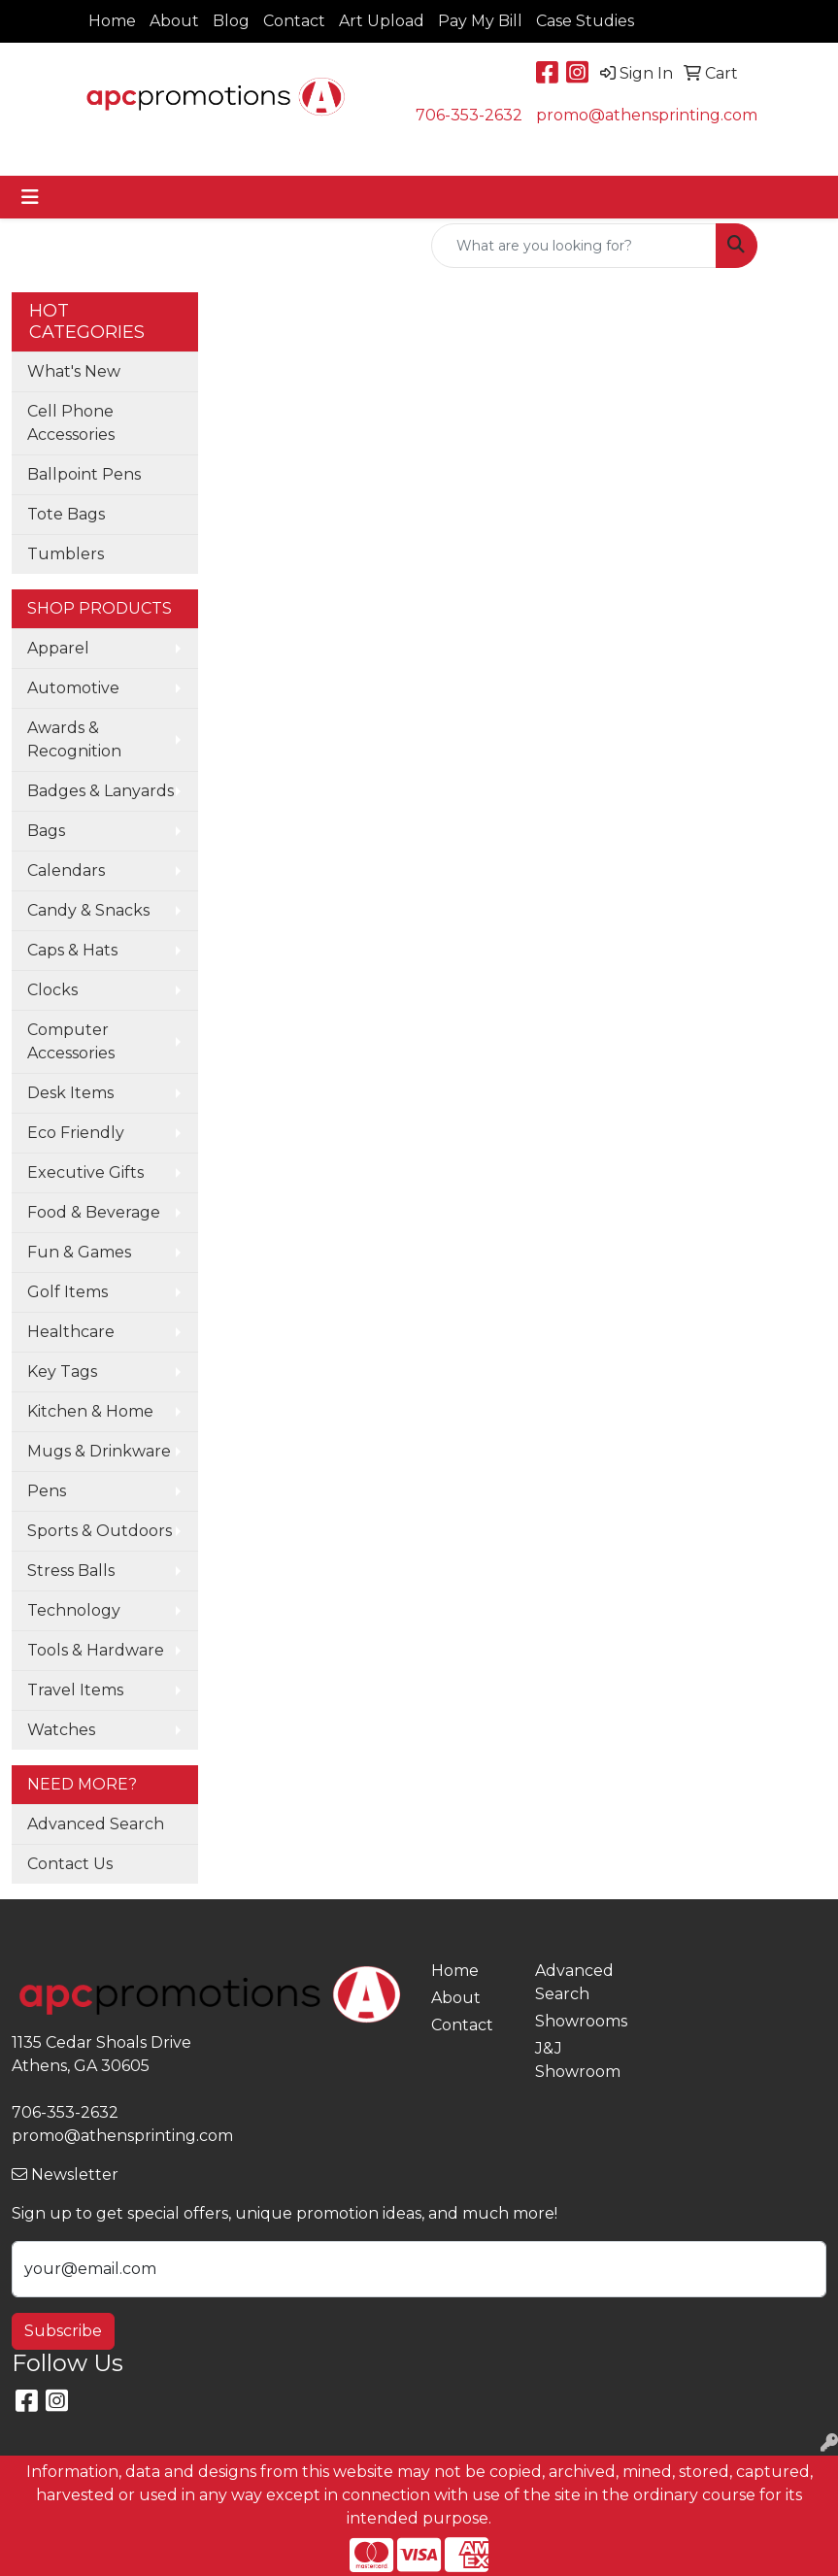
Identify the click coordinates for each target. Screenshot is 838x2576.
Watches (61, 1730)
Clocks (52, 990)
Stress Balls (71, 1570)
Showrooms (576, 2021)
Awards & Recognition (74, 739)
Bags (46, 830)
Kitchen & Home (90, 1411)
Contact (294, 21)
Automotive (73, 688)
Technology (73, 1610)
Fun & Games (79, 1252)
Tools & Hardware (95, 1650)
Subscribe (63, 2331)
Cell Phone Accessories (71, 423)
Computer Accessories (71, 1041)
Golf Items (67, 1292)
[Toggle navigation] (30, 197)
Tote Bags (66, 514)
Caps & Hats (72, 950)
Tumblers (65, 554)
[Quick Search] (574, 245)
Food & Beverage (93, 1212)
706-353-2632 (469, 115)
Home (112, 21)
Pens (46, 1491)
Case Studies (585, 21)
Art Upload (381, 21)
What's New (73, 371)
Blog (231, 21)
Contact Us (70, 1864)
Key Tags (62, 1371)
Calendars (66, 870)
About (174, 21)
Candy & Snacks (88, 910)
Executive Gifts (85, 1172)
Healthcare (71, 1331)
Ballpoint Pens (84, 474)
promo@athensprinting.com (646, 115)
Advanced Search (95, 1824)
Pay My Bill (480, 21)
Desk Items (70, 1093)
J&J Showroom (576, 2060)
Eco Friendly (75, 1132)
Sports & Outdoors (99, 1531)
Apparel (58, 648)
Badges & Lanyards (100, 791)
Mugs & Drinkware (99, 1451)
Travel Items (75, 1690)
